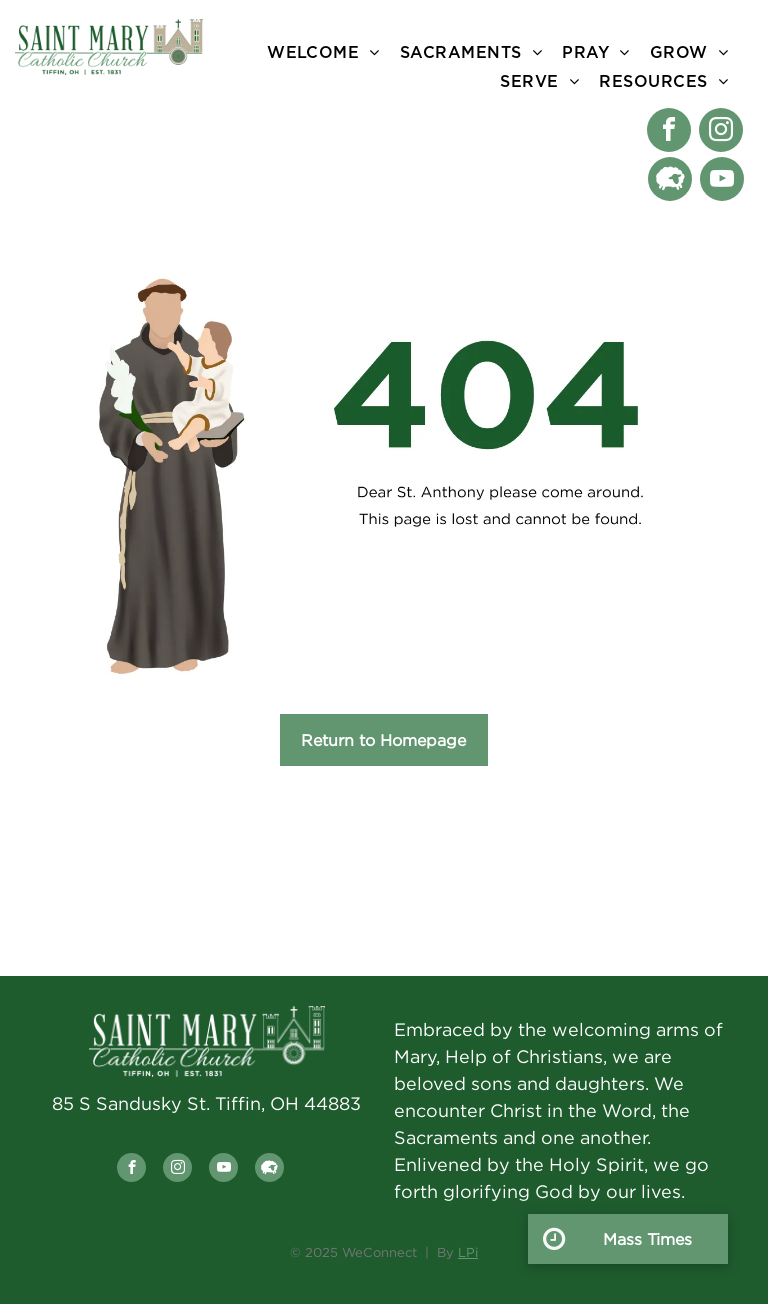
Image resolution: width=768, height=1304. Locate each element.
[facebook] (669, 132)
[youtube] (722, 181)
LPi (468, 1252)
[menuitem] (323, 52)
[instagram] (721, 132)
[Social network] (670, 181)
